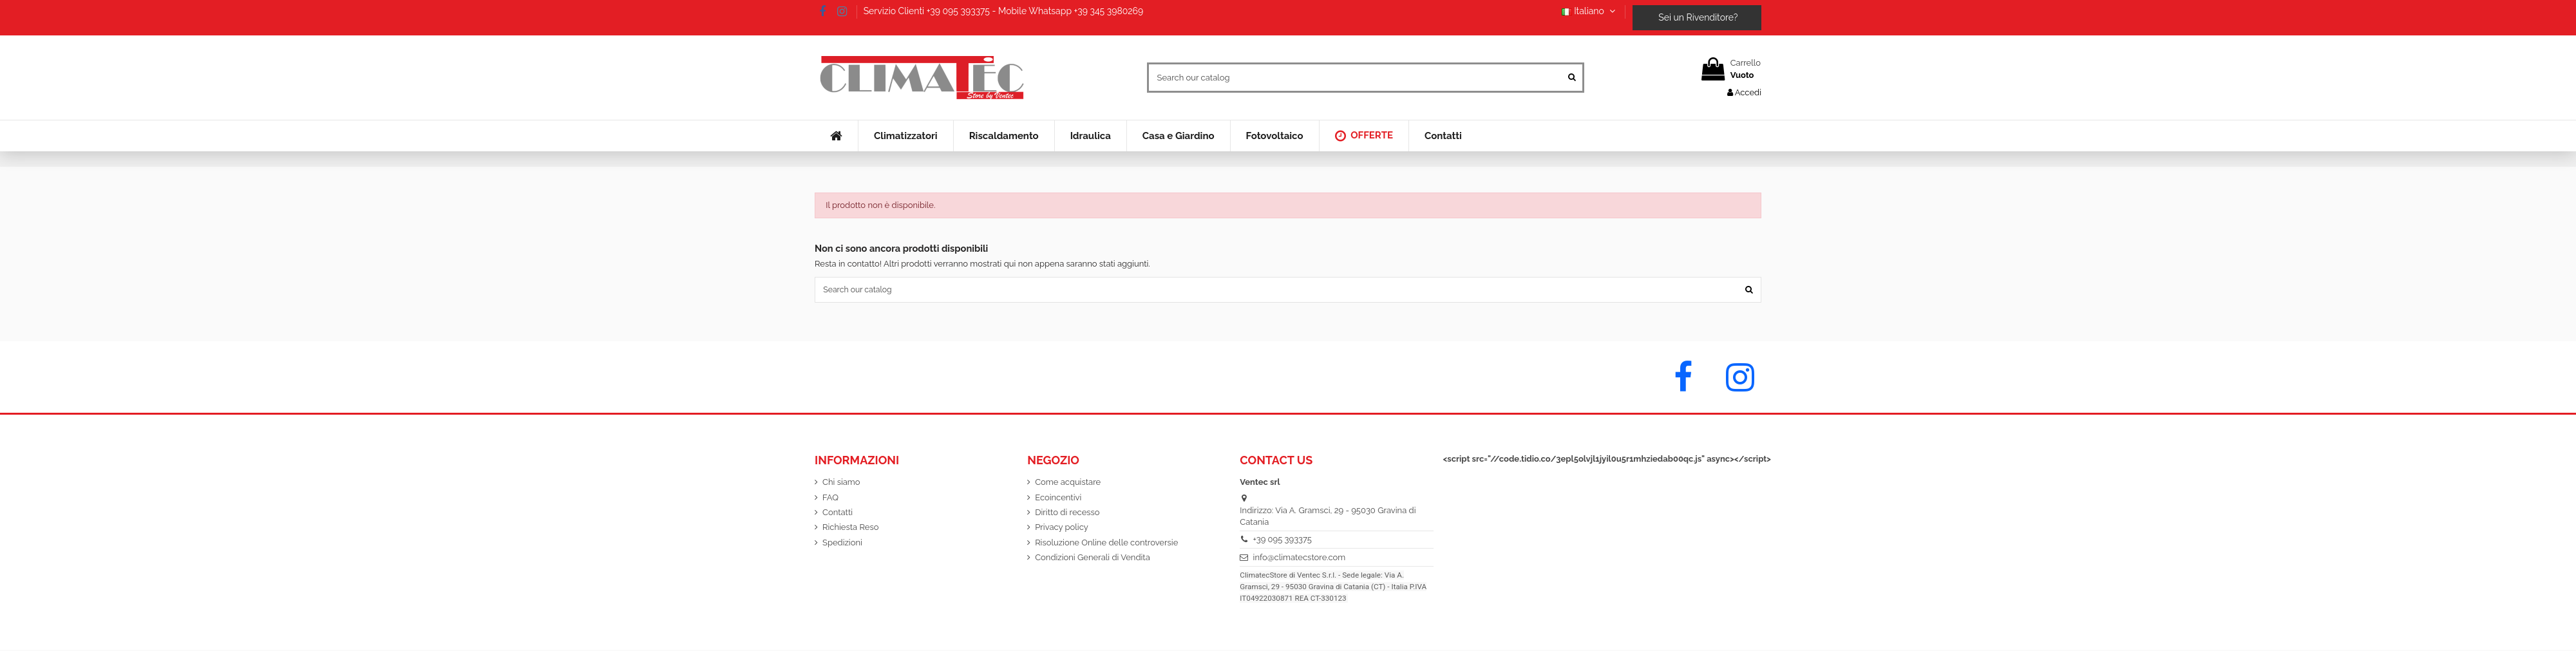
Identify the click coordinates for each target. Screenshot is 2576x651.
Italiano (1590, 11)
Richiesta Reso (850, 529)
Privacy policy (1061, 529)
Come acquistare (1068, 483)
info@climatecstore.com (1299, 558)
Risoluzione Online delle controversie (1106, 544)
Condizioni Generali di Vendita (1092, 558)
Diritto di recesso (1067, 513)
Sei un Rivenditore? (1697, 17)
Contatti (837, 513)
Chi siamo (841, 483)
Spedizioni (842, 544)
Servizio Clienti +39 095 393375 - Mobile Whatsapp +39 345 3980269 (1004, 11)
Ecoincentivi (1058, 499)
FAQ (830, 499)
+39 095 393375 (1282, 541)
